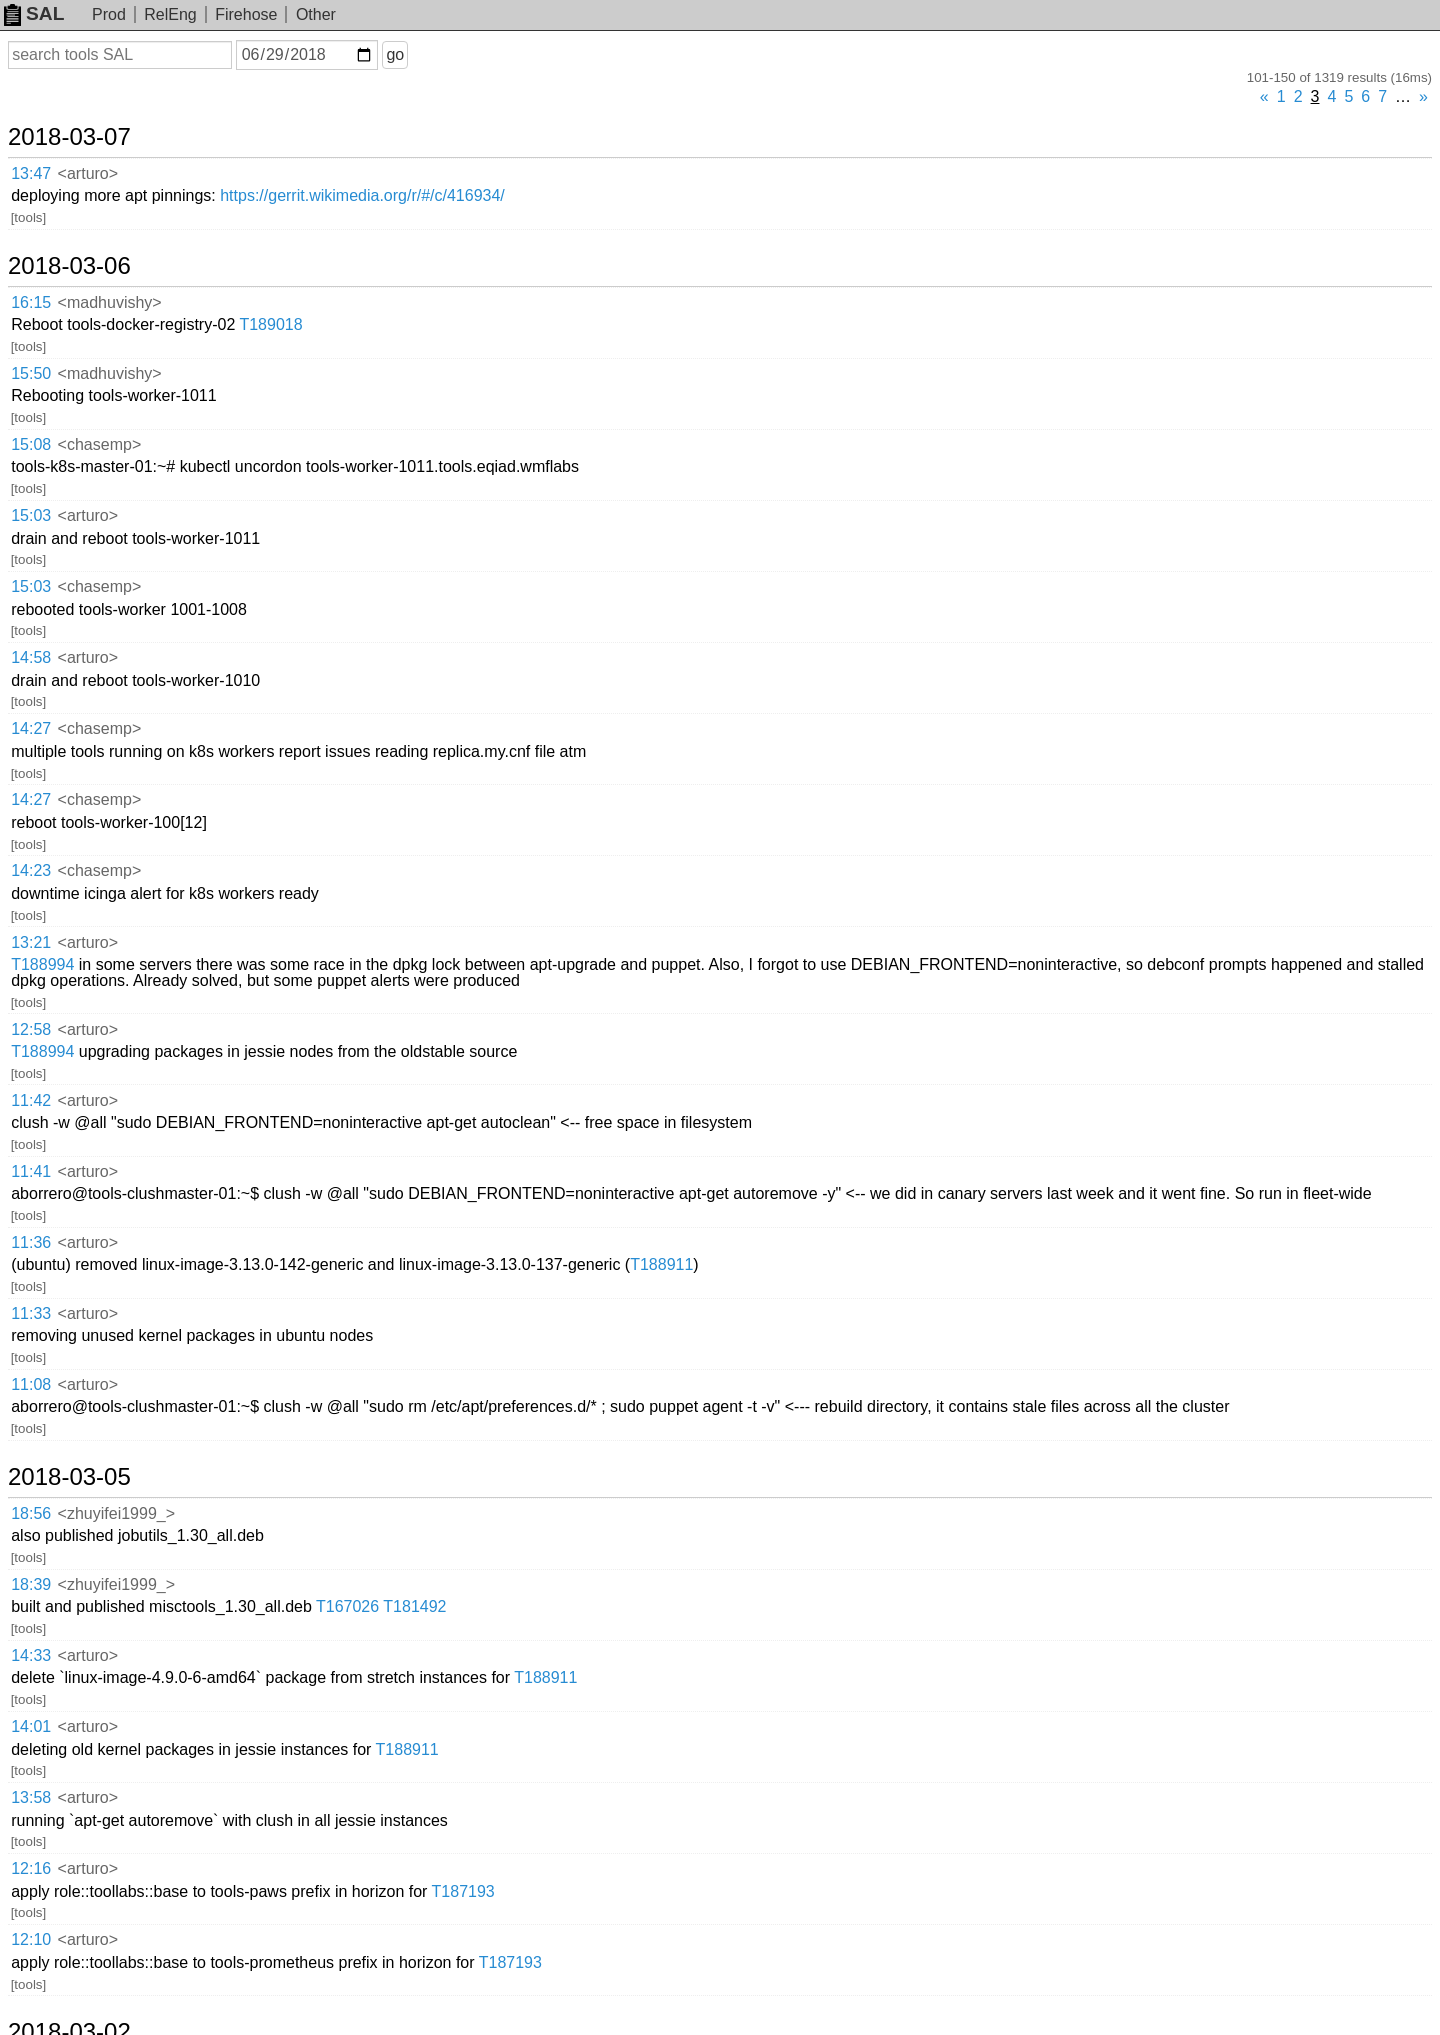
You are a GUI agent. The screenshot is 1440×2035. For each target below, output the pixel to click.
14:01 (31, 1726)
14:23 (31, 870)
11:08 (31, 1384)
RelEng (170, 14)
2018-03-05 (69, 1477)
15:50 (31, 373)
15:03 (31, 515)
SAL (34, 13)
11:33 (31, 1313)
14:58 (31, 657)
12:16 (31, 1868)
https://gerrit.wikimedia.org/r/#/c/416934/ (362, 195)
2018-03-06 (69, 266)
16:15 (31, 302)
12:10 (31, 1939)
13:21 (31, 942)
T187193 (463, 1891)
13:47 (31, 173)
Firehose (246, 14)
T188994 (42, 964)
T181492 (414, 1606)
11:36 (31, 1242)
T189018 (270, 324)
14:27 (31, 728)
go (395, 54)
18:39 (31, 1584)
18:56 (31, 1513)
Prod (109, 14)
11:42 (31, 1100)
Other (316, 14)
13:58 (31, 1797)
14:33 (31, 1655)
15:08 (31, 444)
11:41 (31, 1171)
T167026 (347, 1606)
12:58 (31, 1029)
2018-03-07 (69, 137)
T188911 (661, 1264)
